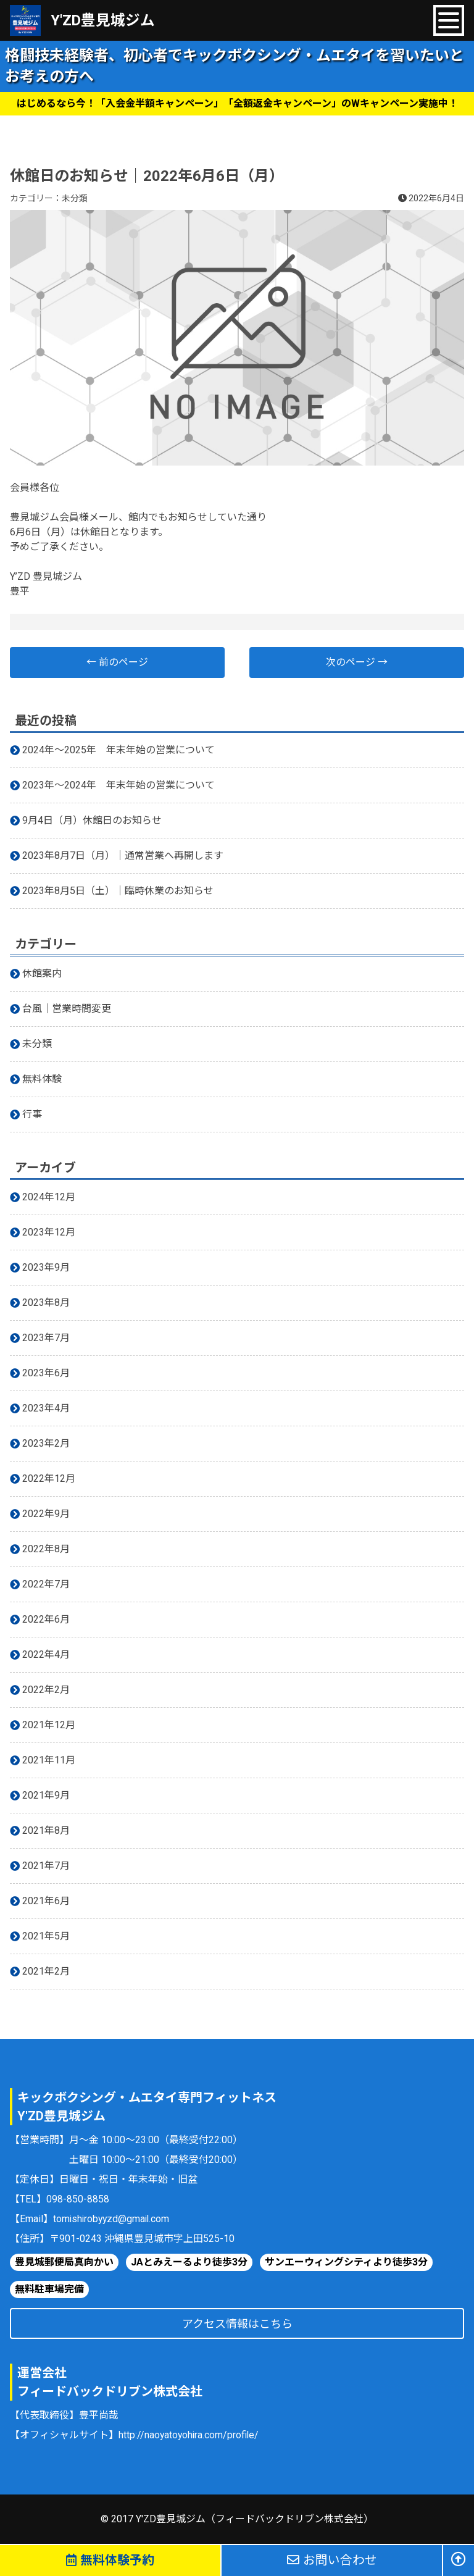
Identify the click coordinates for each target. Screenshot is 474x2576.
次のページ (357, 662)
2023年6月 (46, 1373)
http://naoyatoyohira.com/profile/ (189, 2435)
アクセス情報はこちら (237, 2323)
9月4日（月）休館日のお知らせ (92, 820)
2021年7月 (46, 1865)
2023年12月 (48, 1232)
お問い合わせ (332, 2560)
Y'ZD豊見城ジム (103, 20)
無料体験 (42, 1079)
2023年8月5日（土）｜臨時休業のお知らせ (118, 891)
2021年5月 (46, 1936)
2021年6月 (46, 1901)
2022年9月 (46, 1514)
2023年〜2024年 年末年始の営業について (118, 785)
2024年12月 (48, 1197)
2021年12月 (48, 1725)
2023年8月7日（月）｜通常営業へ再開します (122, 855)
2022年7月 (46, 1584)
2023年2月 (46, 1443)
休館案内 (42, 973)
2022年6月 (46, 1619)
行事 (32, 1114)
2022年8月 (46, 1549)
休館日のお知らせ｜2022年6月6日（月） (147, 176)
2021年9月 (46, 1795)
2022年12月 (48, 1478)
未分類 (75, 198)
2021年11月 (48, 1760)
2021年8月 (46, 1830)
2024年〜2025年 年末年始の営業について (118, 750)
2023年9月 (46, 1267)
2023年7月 (46, 1338)
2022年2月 (46, 1690)
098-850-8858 (77, 2199)
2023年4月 (46, 1408)
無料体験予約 (110, 2560)
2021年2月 (46, 1971)
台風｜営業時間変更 (66, 1008)
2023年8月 (46, 1302)
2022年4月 (46, 1654)
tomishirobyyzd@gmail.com (113, 2219)
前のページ (117, 662)
